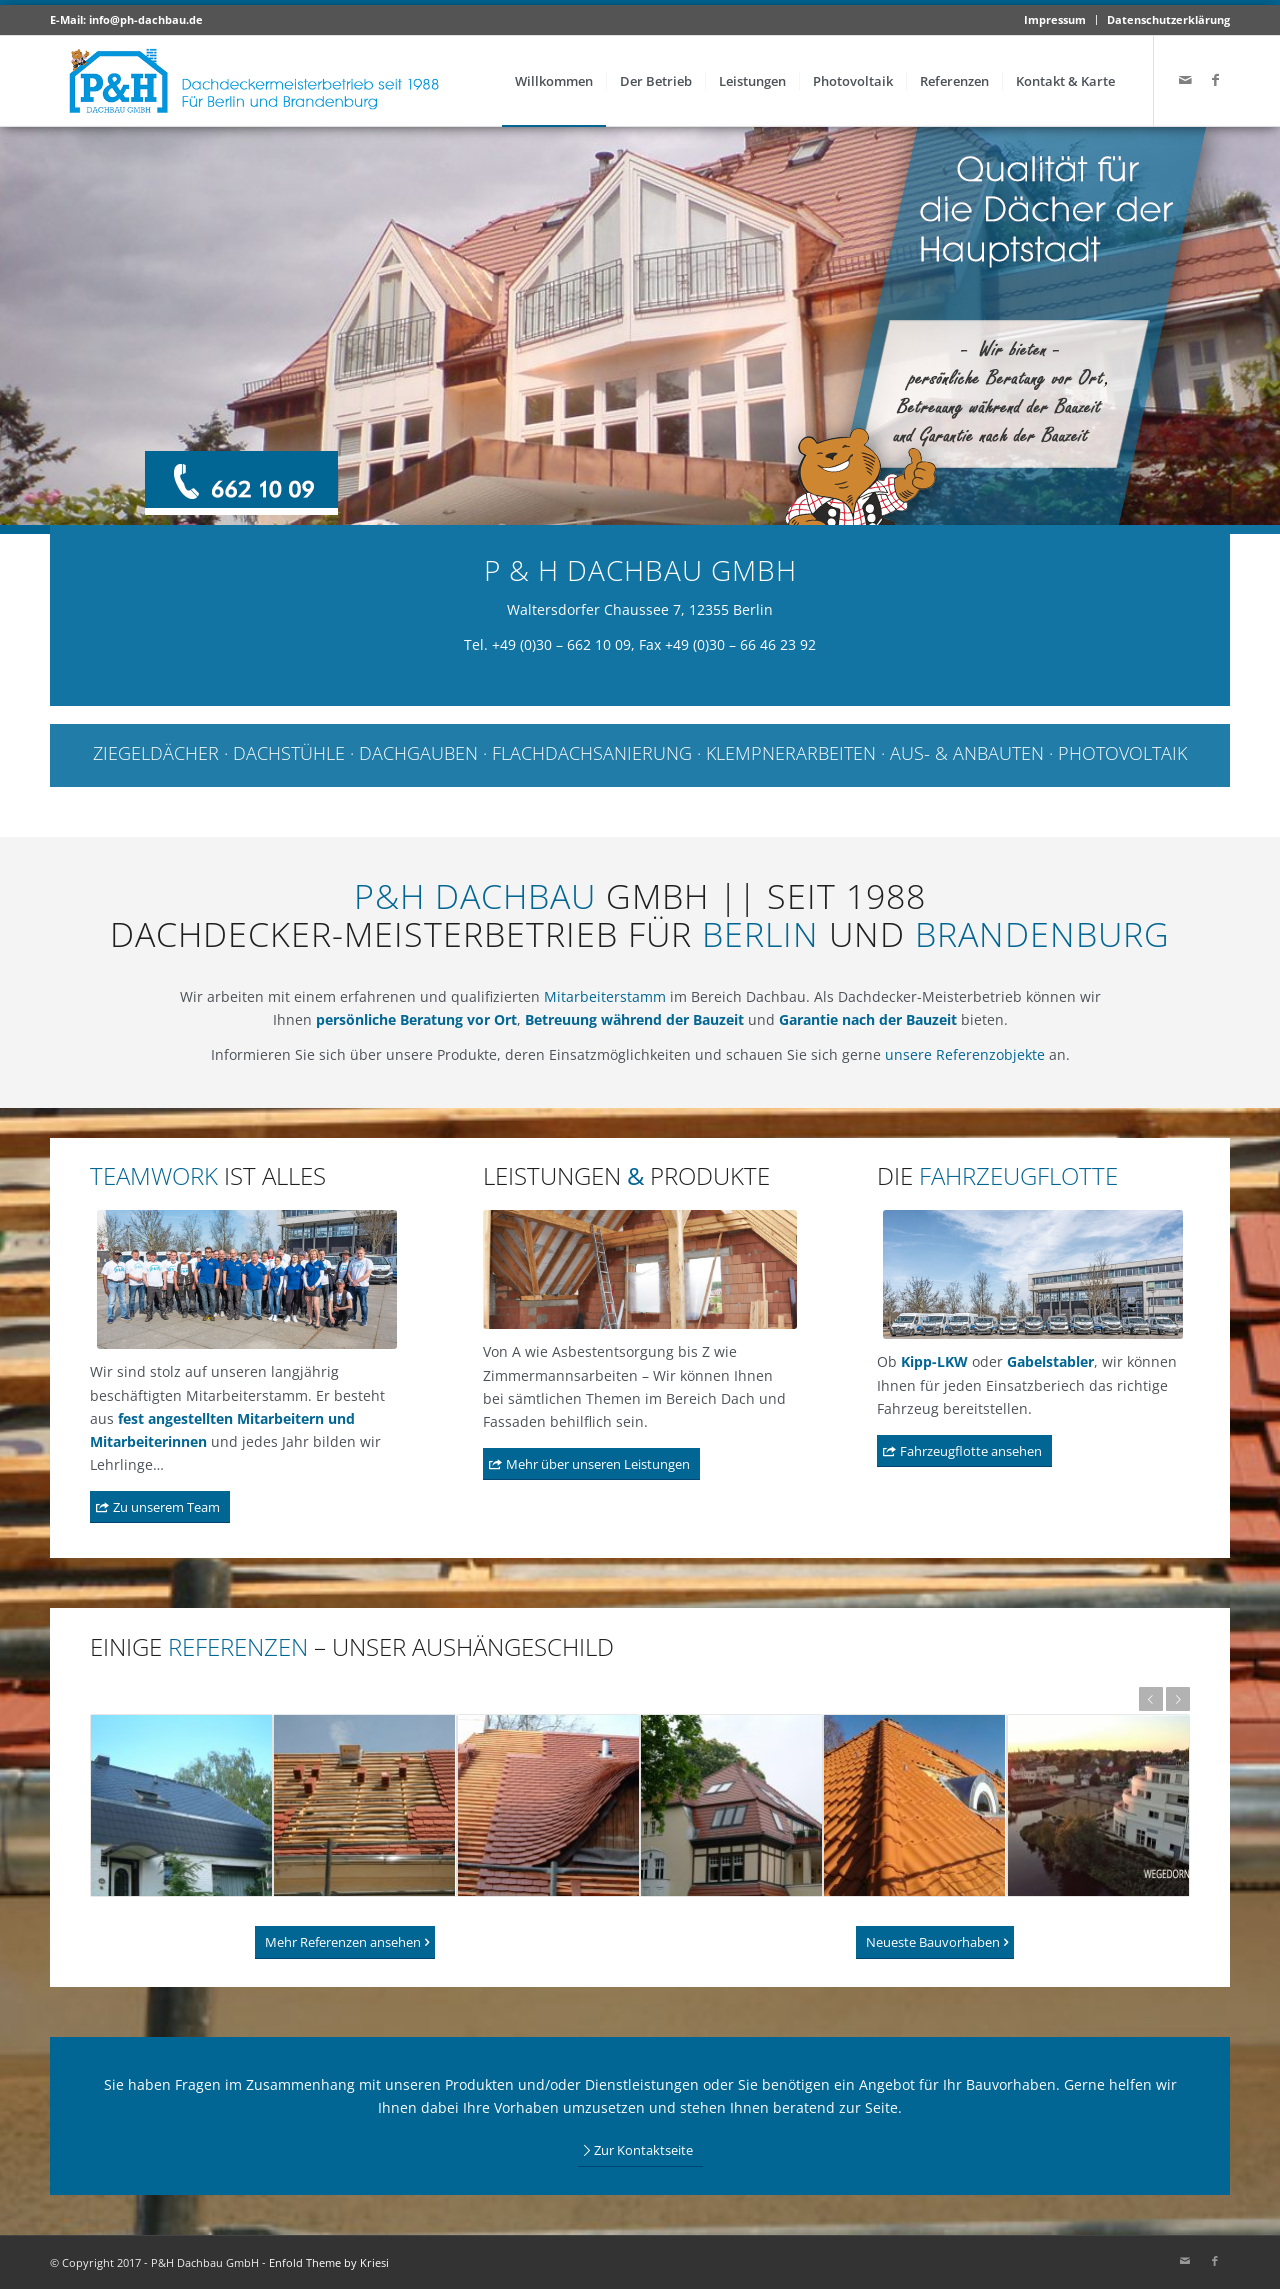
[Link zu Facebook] (1215, 80)
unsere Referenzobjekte (965, 1054)
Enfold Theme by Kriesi (329, 2262)
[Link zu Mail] (1185, 80)
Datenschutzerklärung (1168, 19)
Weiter (1178, 1699)
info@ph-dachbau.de (146, 19)
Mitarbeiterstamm (605, 996)
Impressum (1055, 19)
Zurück (1151, 1699)
